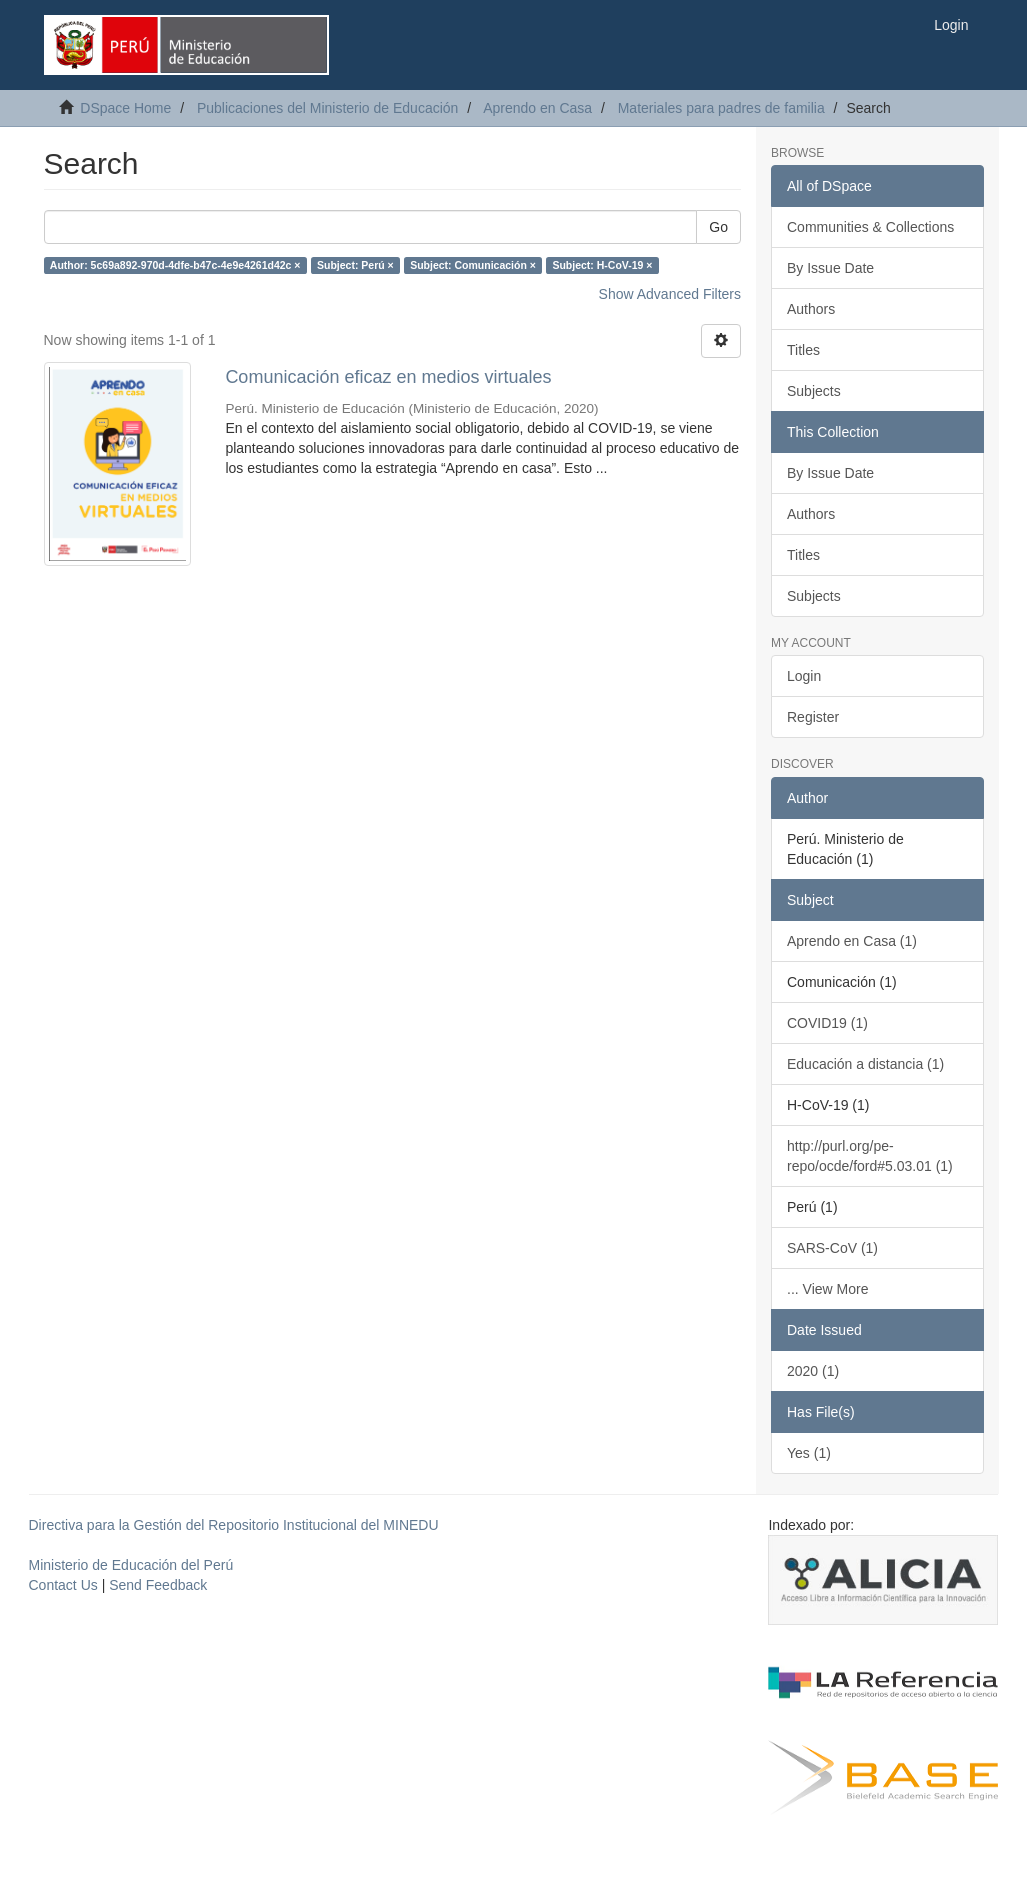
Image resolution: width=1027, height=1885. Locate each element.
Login (804, 676)
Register (813, 717)
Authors (811, 309)
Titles (803, 350)
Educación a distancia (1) (865, 1064)
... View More (827, 1289)
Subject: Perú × (355, 265)
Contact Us (63, 1585)
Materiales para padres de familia (721, 108)
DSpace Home (125, 108)
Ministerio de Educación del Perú (131, 1565)
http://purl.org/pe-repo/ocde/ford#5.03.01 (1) (870, 1156)
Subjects (814, 391)
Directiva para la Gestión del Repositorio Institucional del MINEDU (234, 1525)
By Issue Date (830, 268)
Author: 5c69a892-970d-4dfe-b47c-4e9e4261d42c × (175, 265)
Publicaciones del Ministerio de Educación (327, 108)
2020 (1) (813, 1371)
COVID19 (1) (827, 1023)
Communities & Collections (870, 227)
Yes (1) (809, 1453)
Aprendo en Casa (537, 108)
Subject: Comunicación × (473, 265)
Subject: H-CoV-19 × (602, 265)
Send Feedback (158, 1585)
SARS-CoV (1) (832, 1248)
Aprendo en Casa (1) (852, 941)
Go (718, 227)
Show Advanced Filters (670, 294)
